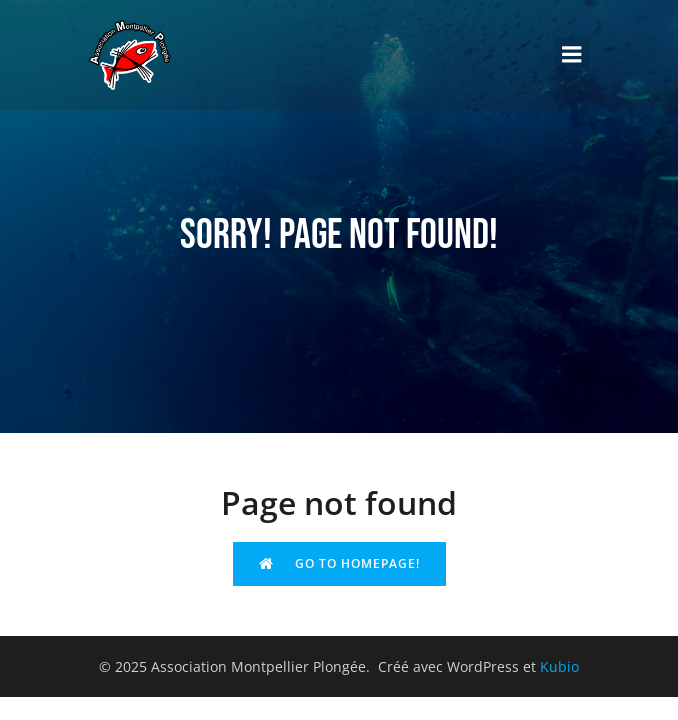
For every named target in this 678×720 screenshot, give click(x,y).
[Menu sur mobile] (572, 55)
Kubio (559, 666)
